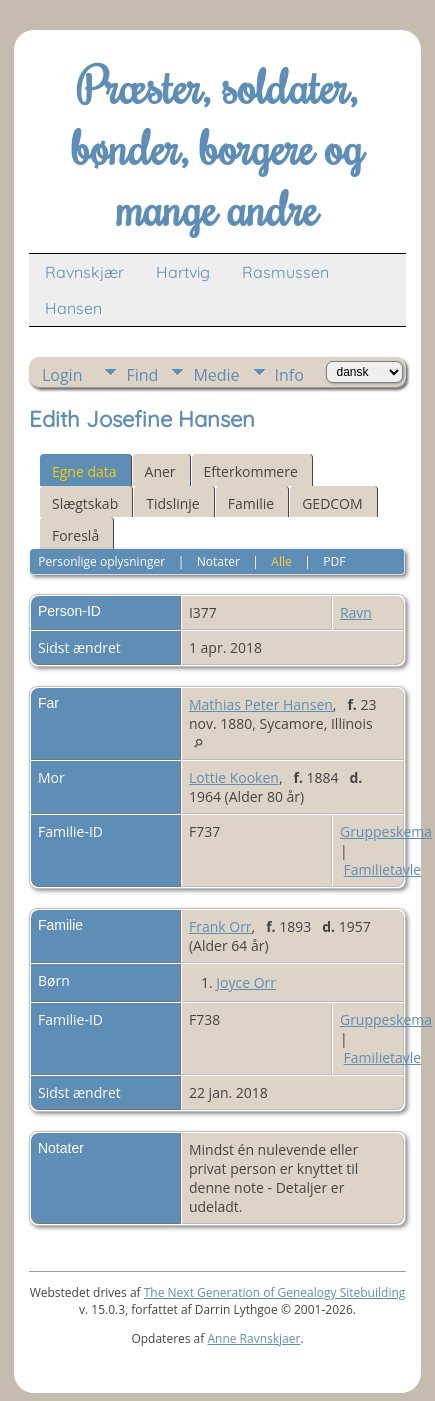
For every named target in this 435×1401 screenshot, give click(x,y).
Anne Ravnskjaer (253, 1338)
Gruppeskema (386, 831)
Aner (160, 471)
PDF (334, 561)
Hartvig (183, 272)
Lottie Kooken (234, 777)
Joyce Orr (246, 982)
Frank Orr (220, 926)
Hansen (73, 308)
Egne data (84, 471)
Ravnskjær (84, 272)
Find (142, 375)
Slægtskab (85, 503)
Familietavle (383, 869)
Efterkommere (251, 471)
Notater (218, 561)
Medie (216, 375)
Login (62, 375)
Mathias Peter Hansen (261, 704)
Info (289, 375)
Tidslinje (173, 503)
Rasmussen (285, 272)
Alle (281, 561)
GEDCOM (332, 503)
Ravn (356, 612)
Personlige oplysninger (101, 561)
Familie (251, 503)
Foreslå (75, 535)
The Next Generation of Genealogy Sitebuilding (275, 1292)
